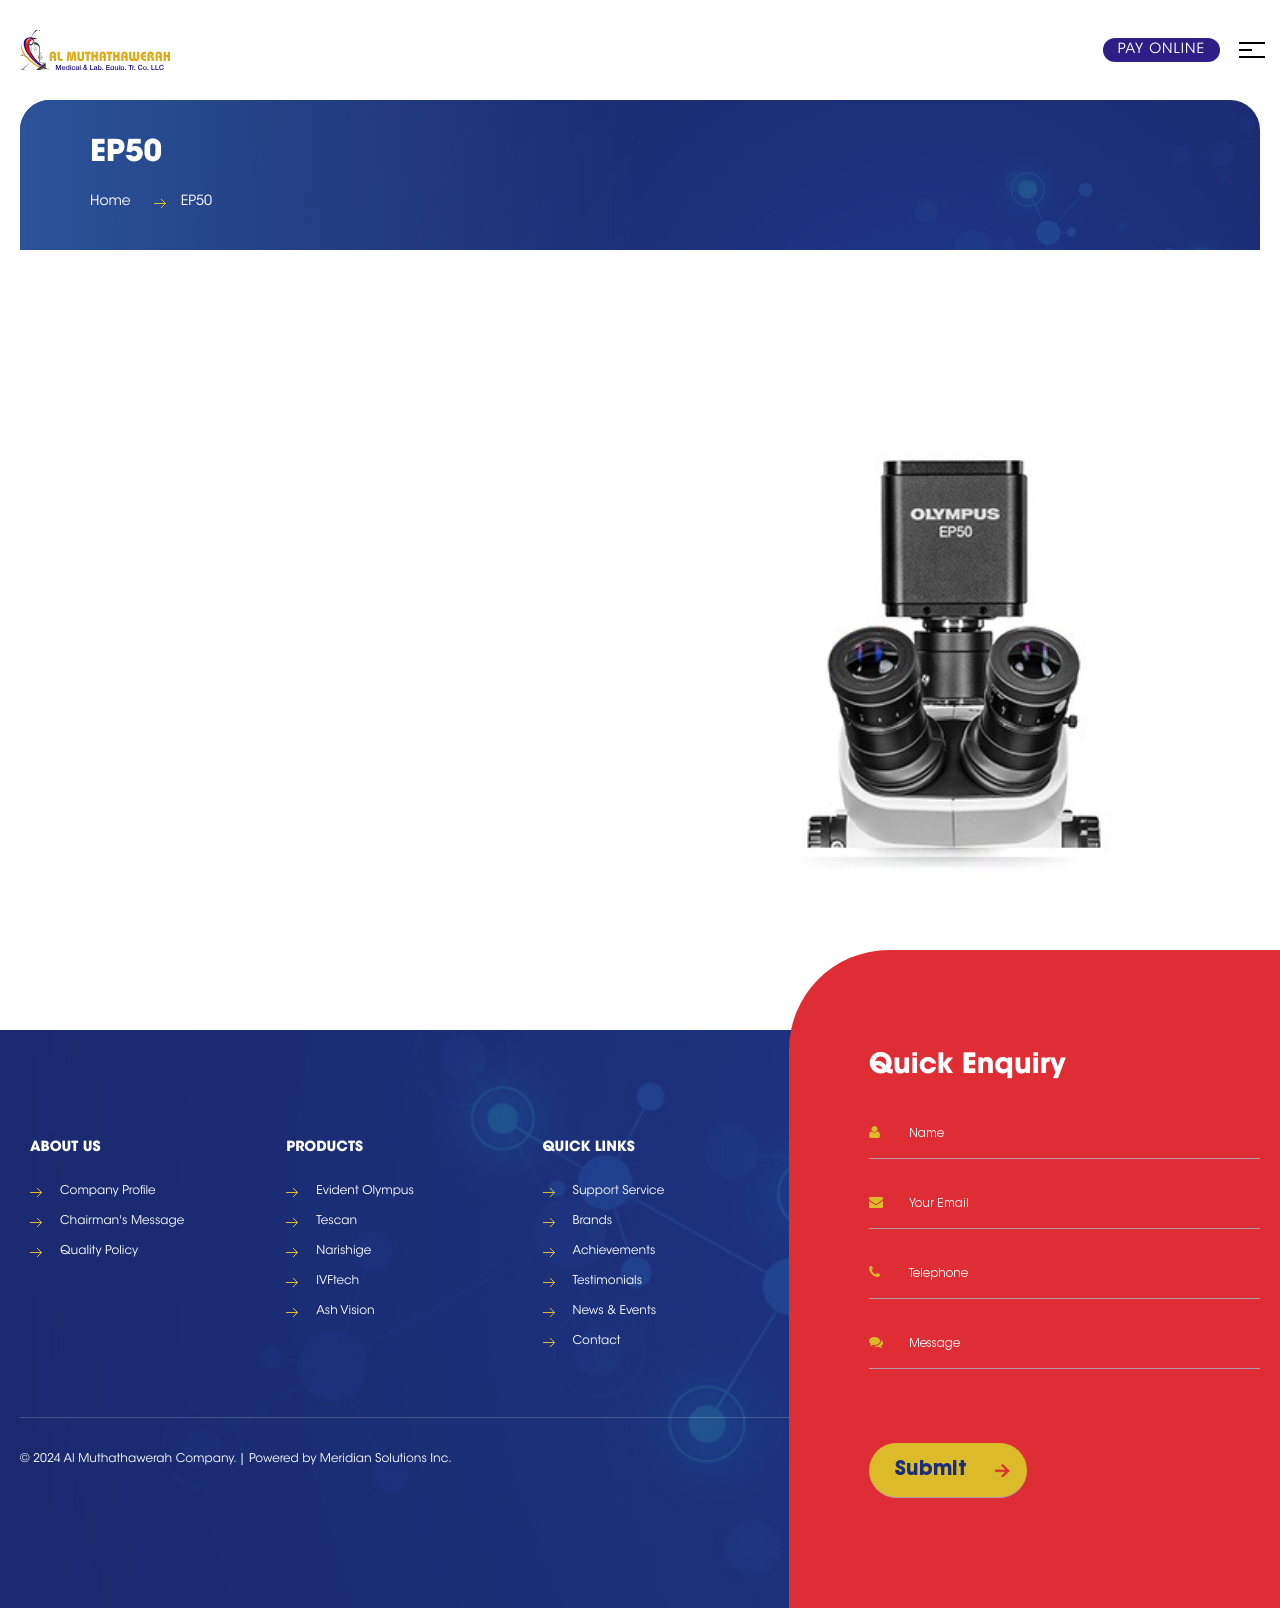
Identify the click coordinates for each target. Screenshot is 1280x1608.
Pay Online (1161, 50)
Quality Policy (99, 1252)
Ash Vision (345, 1312)
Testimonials (608, 1282)
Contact (597, 1342)
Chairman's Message (122, 1222)
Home (110, 202)
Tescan (336, 1222)
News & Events (615, 1312)
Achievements (614, 1252)
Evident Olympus (365, 1192)
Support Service (619, 1192)
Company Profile (108, 1192)
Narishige (343, 1252)
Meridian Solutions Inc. (386, 1460)
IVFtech (337, 1282)
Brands (593, 1222)
